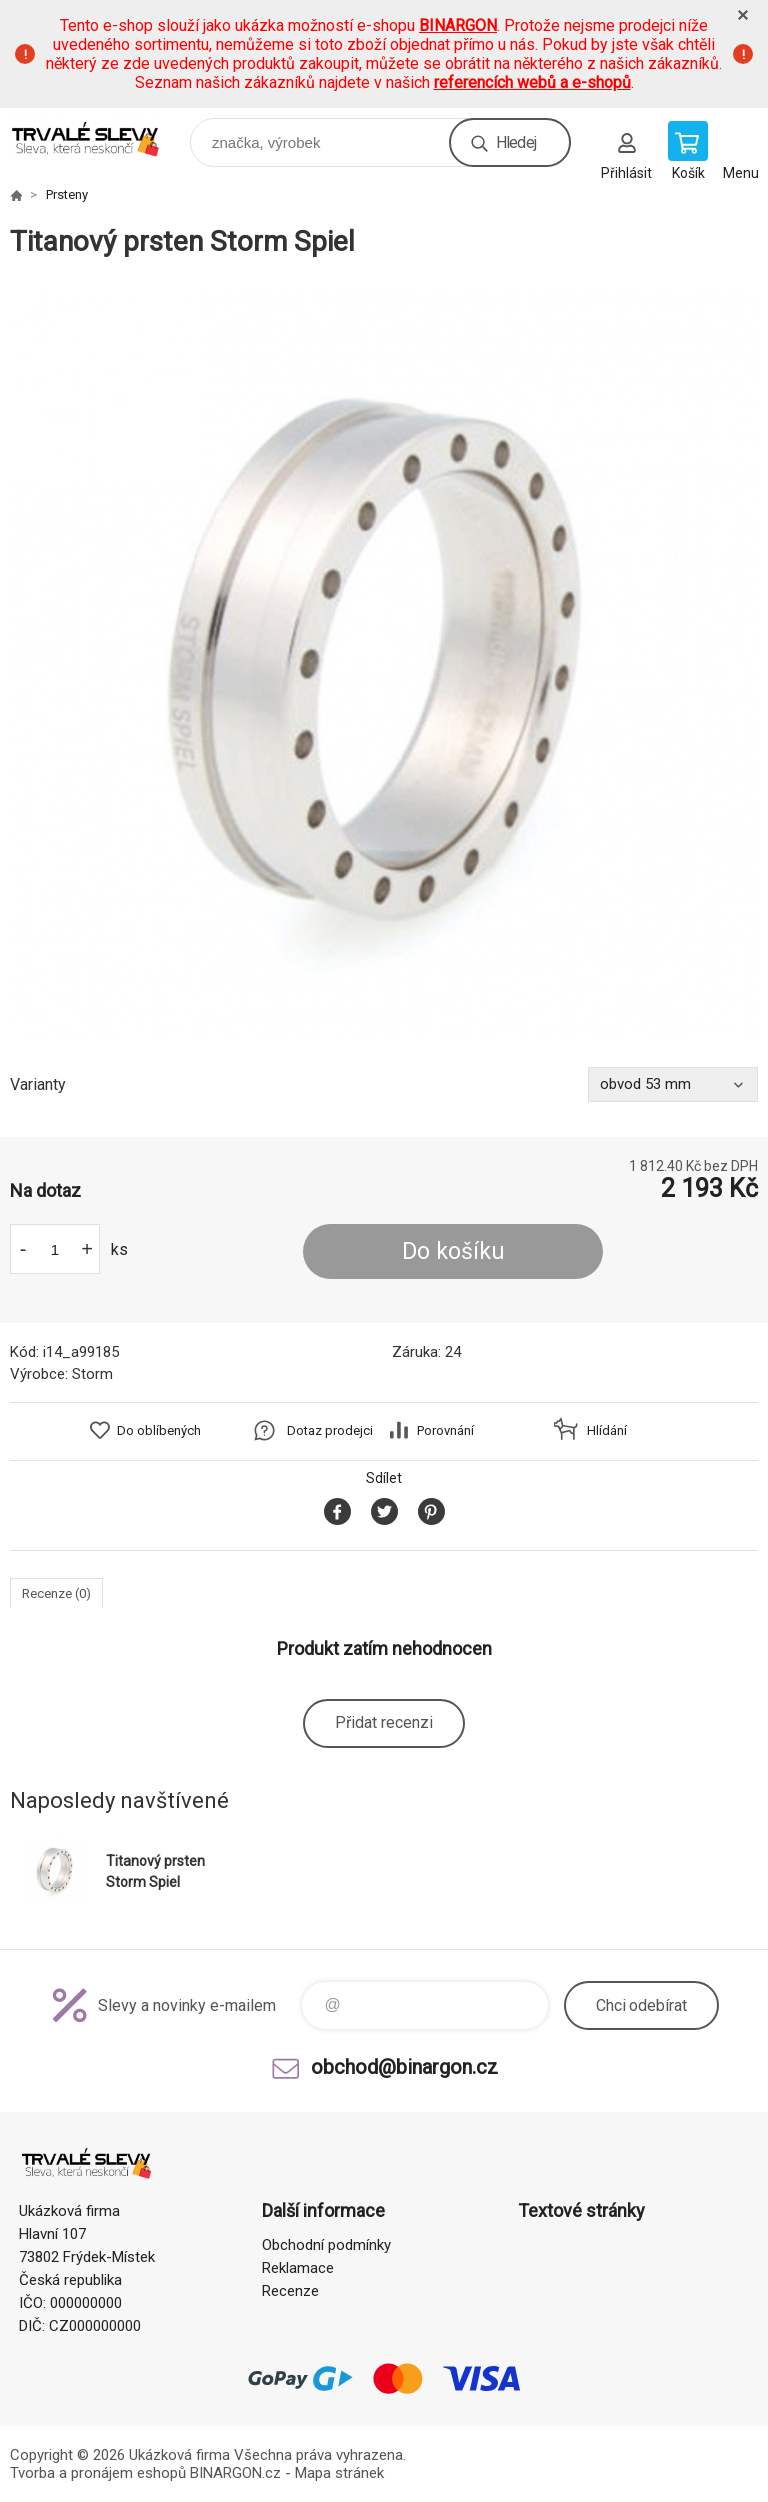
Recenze (290, 2291)
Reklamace (298, 2268)
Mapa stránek (339, 2473)
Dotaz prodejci (330, 1430)
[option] (384, 663)
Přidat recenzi (384, 1722)
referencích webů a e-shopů (532, 82)
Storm (92, 1374)
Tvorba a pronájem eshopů (98, 2473)
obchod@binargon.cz (404, 2067)
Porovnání (445, 1430)
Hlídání (607, 1430)
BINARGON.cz (235, 2473)
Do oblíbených (159, 1430)
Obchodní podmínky (326, 2245)
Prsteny (67, 194)
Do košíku (453, 1251)
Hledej (516, 142)
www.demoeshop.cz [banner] (98, 137)
